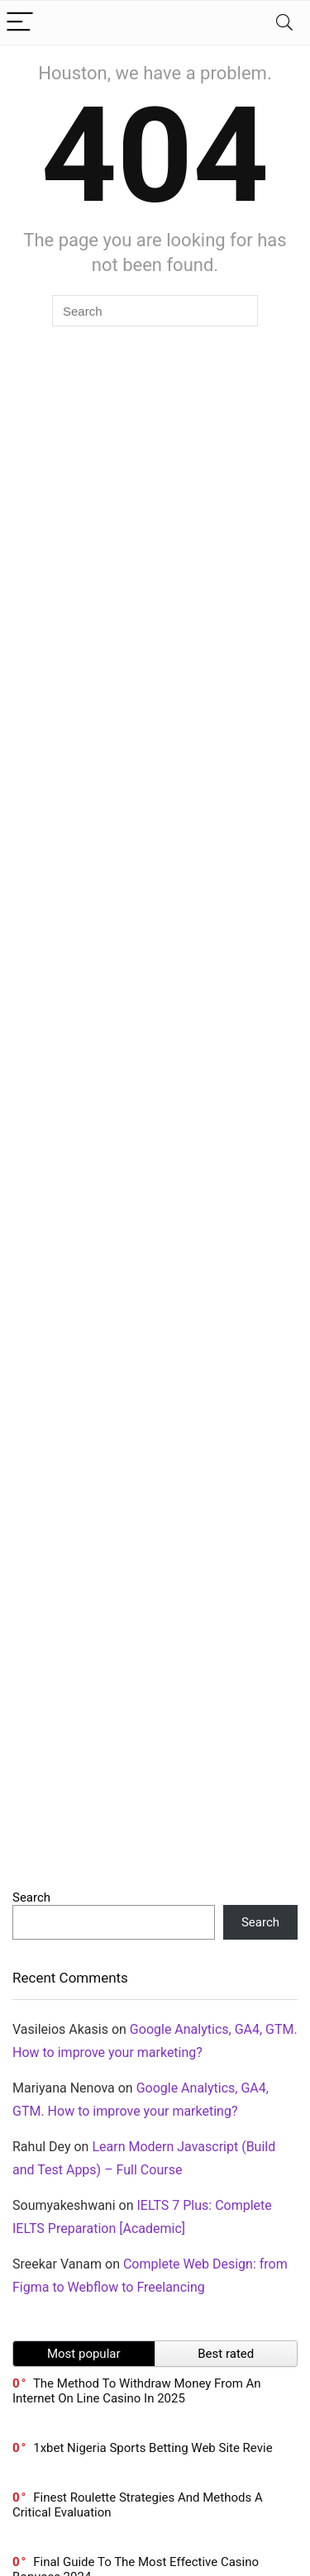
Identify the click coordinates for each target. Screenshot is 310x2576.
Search (31, 1897)
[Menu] (20, 23)
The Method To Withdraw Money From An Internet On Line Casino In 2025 (136, 2391)
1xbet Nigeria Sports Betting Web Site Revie (152, 2447)
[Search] (284, 23)
